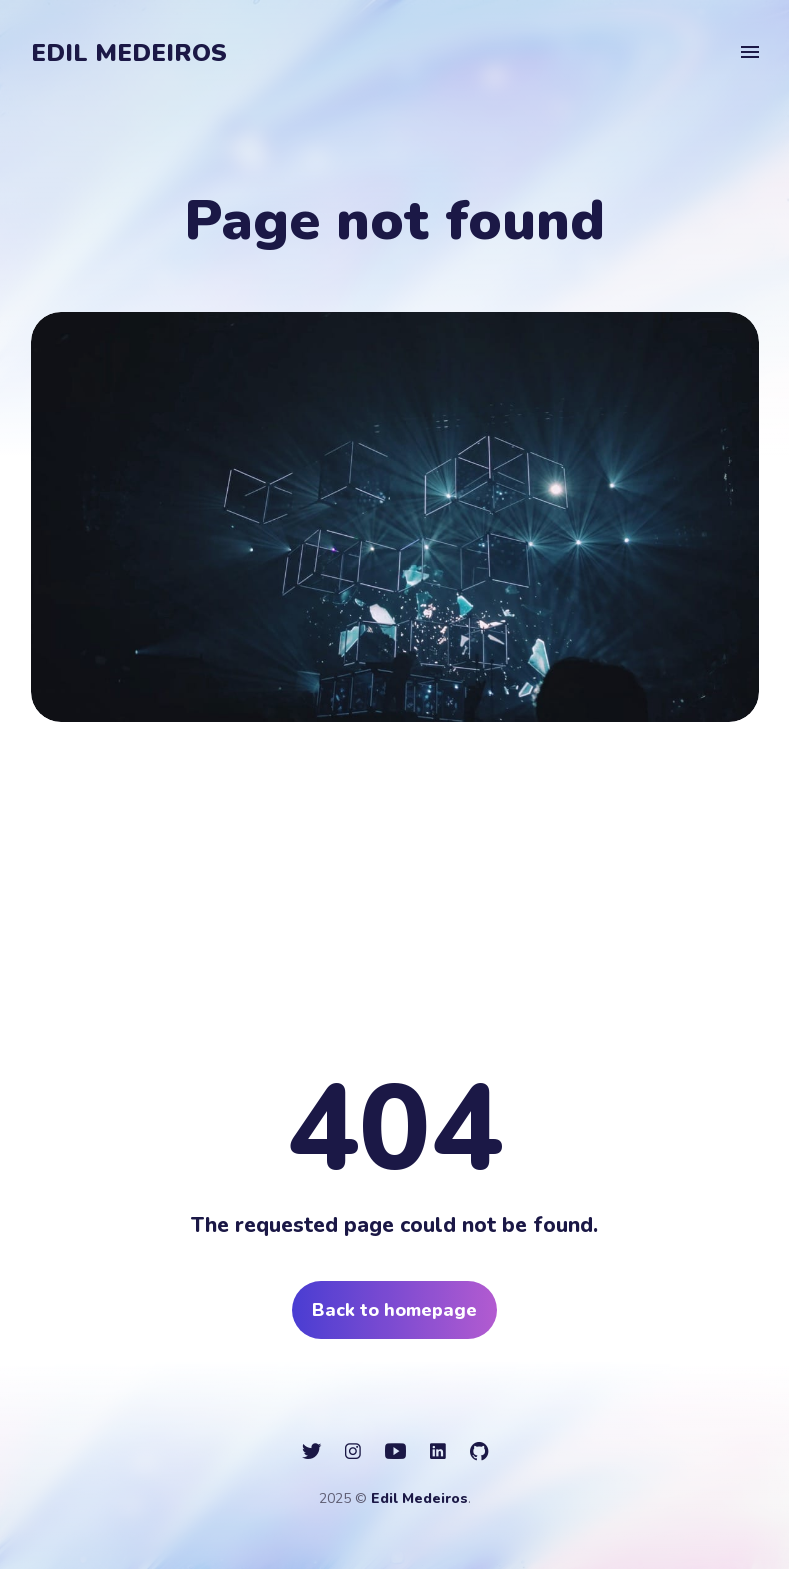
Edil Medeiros (129, 53)
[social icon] (311, 1452)
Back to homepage (394, 1310)
